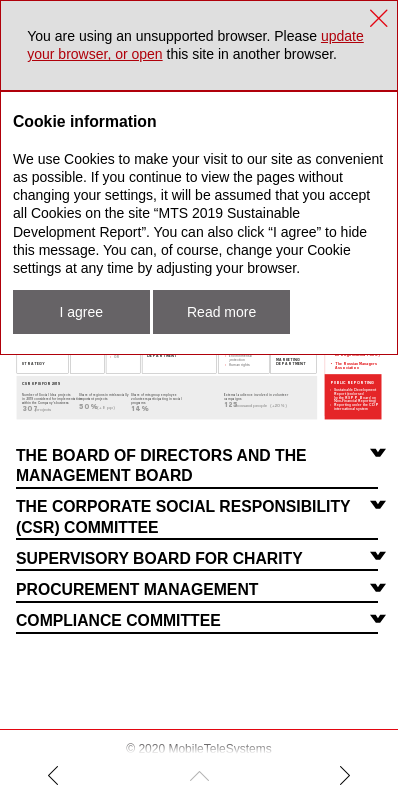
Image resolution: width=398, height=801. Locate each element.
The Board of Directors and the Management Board (161, 465)
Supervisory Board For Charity (159, 558)
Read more (221, 312)
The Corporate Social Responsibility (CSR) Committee (183, 516)
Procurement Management (137, 589)
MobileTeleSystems (219, 749)
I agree (81, 312)
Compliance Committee (118, 620)
